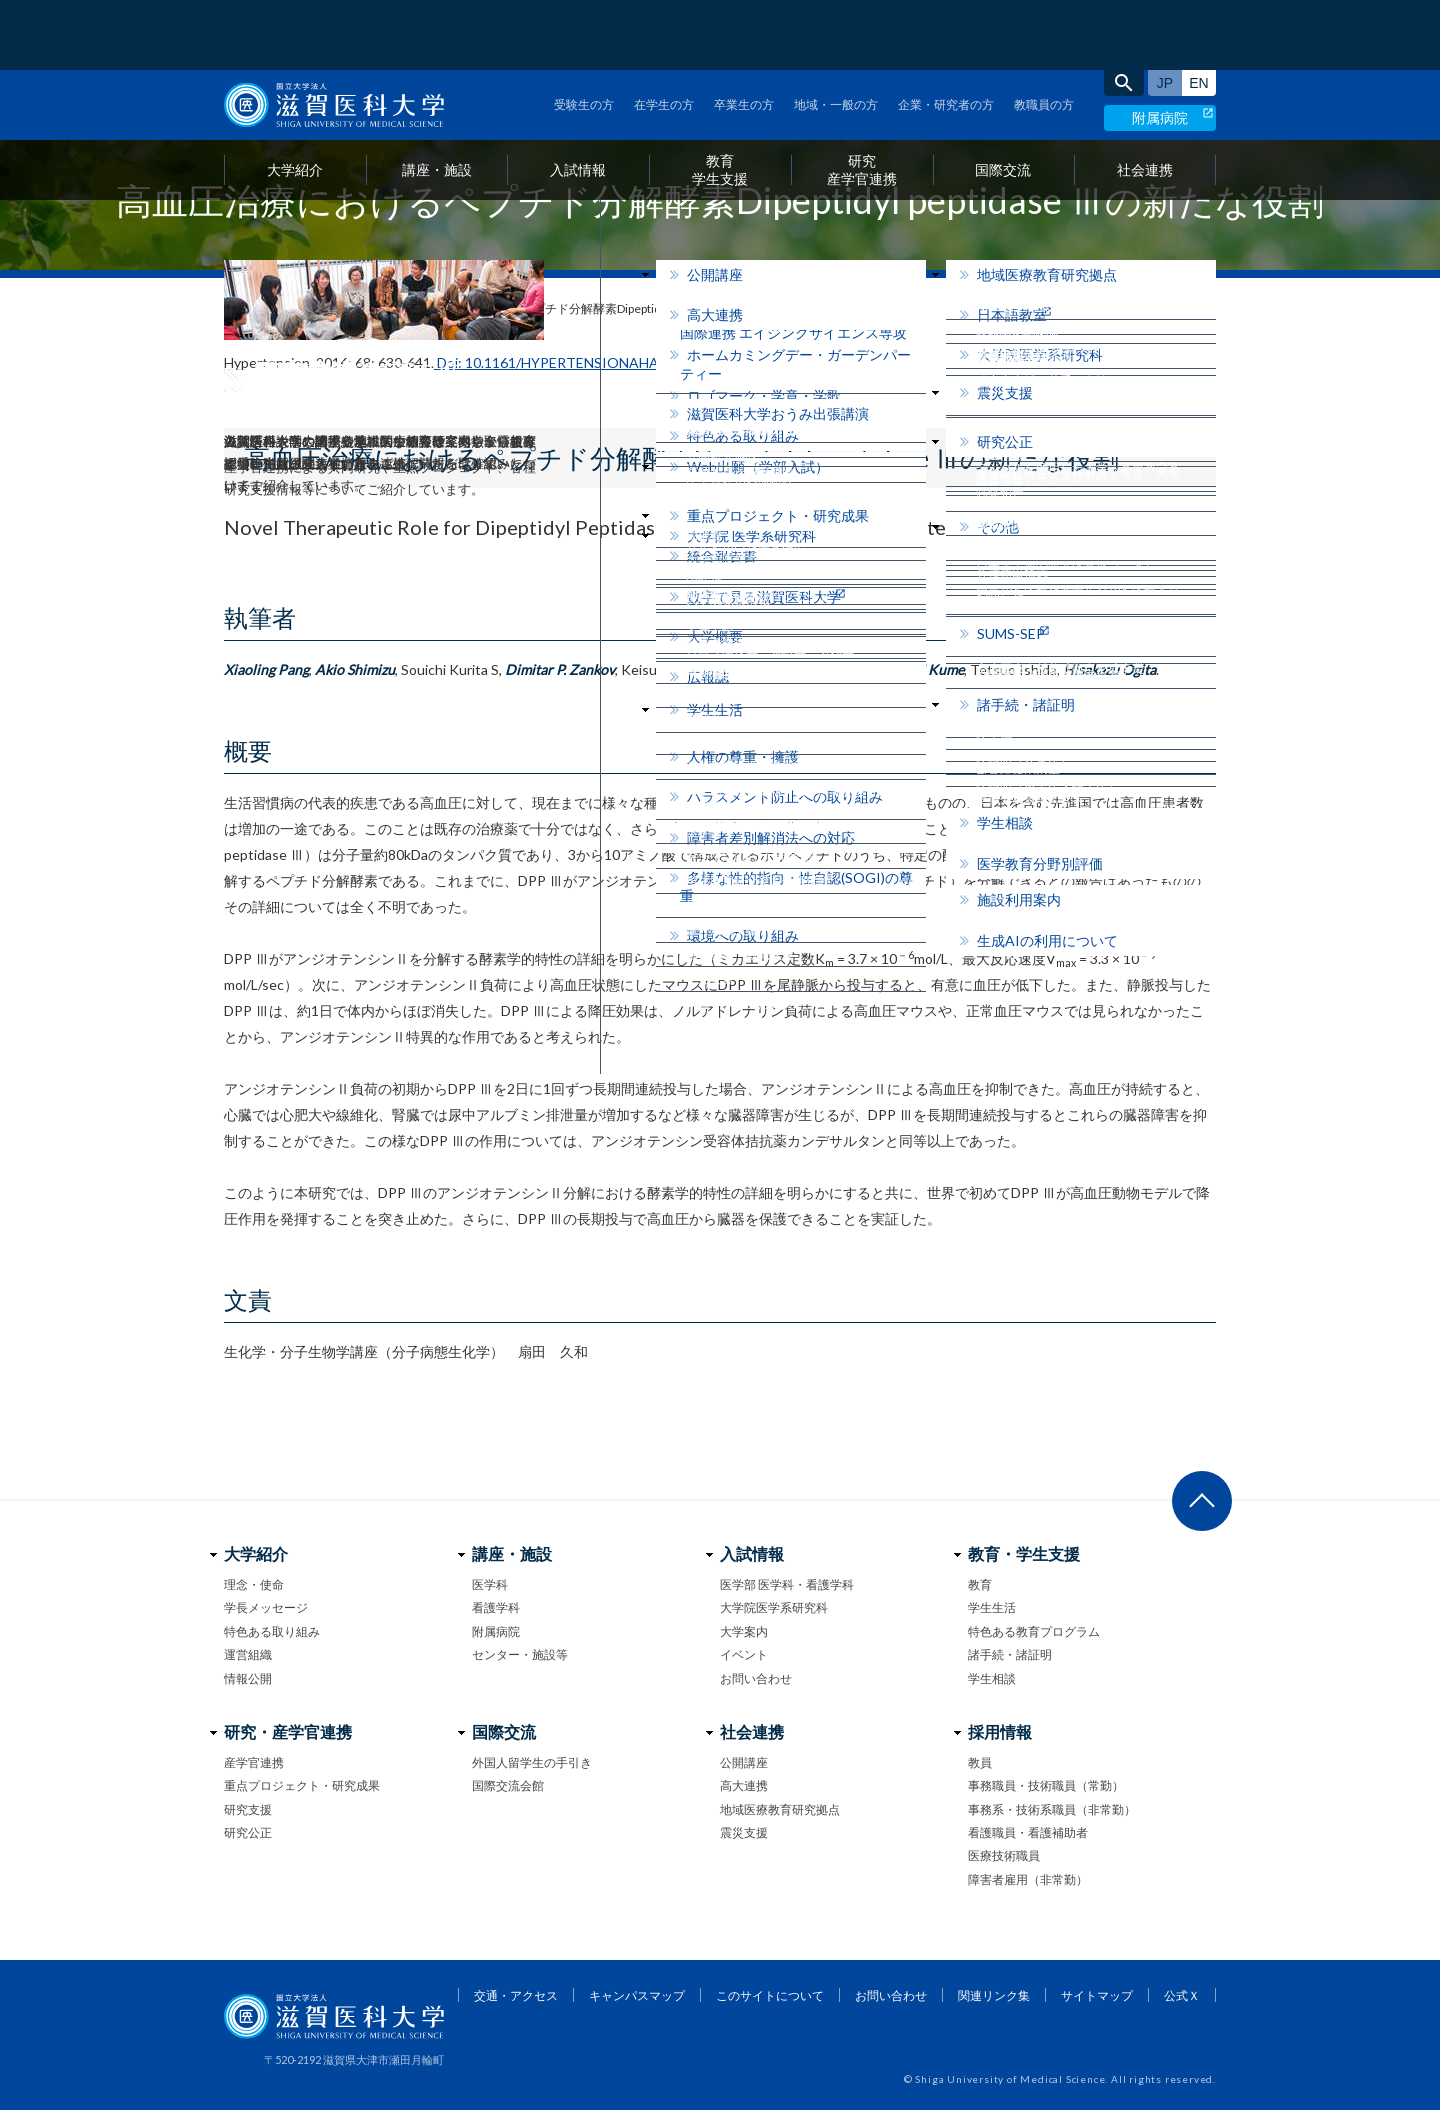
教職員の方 (1044, 34)
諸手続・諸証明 (1010, 1654)
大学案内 (744, 1631)
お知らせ (289, 308)
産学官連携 (254, 1762)
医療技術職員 (1004, 1855)
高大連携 (744, 1785)
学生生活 (992, 1607)
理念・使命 (254, 1584)
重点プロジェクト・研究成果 (302, 1785)
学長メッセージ (266, 1607)
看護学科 (496, 1607)
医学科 (490, 1584)
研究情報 (363, 308)
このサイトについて (770, 1995)
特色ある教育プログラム (1034, 1631)
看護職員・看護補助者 (1028, 1832)
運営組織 (248, 1654)
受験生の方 (584, 34)
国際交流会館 (508, 1785)
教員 (980, 1762)
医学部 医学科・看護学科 (787, 1584)
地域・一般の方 (836, 34)
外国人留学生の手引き (532, 1762)
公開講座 (744, 1762)
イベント (744, 1654)
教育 (980, 1584)
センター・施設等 (520, 1654)
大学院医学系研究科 (774, 1607)
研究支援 (248, 1809)
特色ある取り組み (272, 1631)
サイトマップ (1097, 1995)
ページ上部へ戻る (1202, 1501)
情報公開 (248, 1678)
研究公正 (248, 1832)
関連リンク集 (994, 1995)
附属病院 (1160, 47)
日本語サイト (1165, 13)
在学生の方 (664, 34)
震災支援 (744, 1832)
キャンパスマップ (637, 1995)
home (231, 309)
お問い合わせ (756, 1678)
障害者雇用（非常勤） (1028, 1879)
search (1124, 13)
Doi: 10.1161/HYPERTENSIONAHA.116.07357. (583, 362)
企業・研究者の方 (946, 34)
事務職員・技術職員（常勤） (1046, 1785)
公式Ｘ (1182, 1995)
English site (1199, 13)
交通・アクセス (516, 1995)
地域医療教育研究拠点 (780, 1809)
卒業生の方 (744, 34)
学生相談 (992, 1678)
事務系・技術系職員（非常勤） (1052, 1809)
